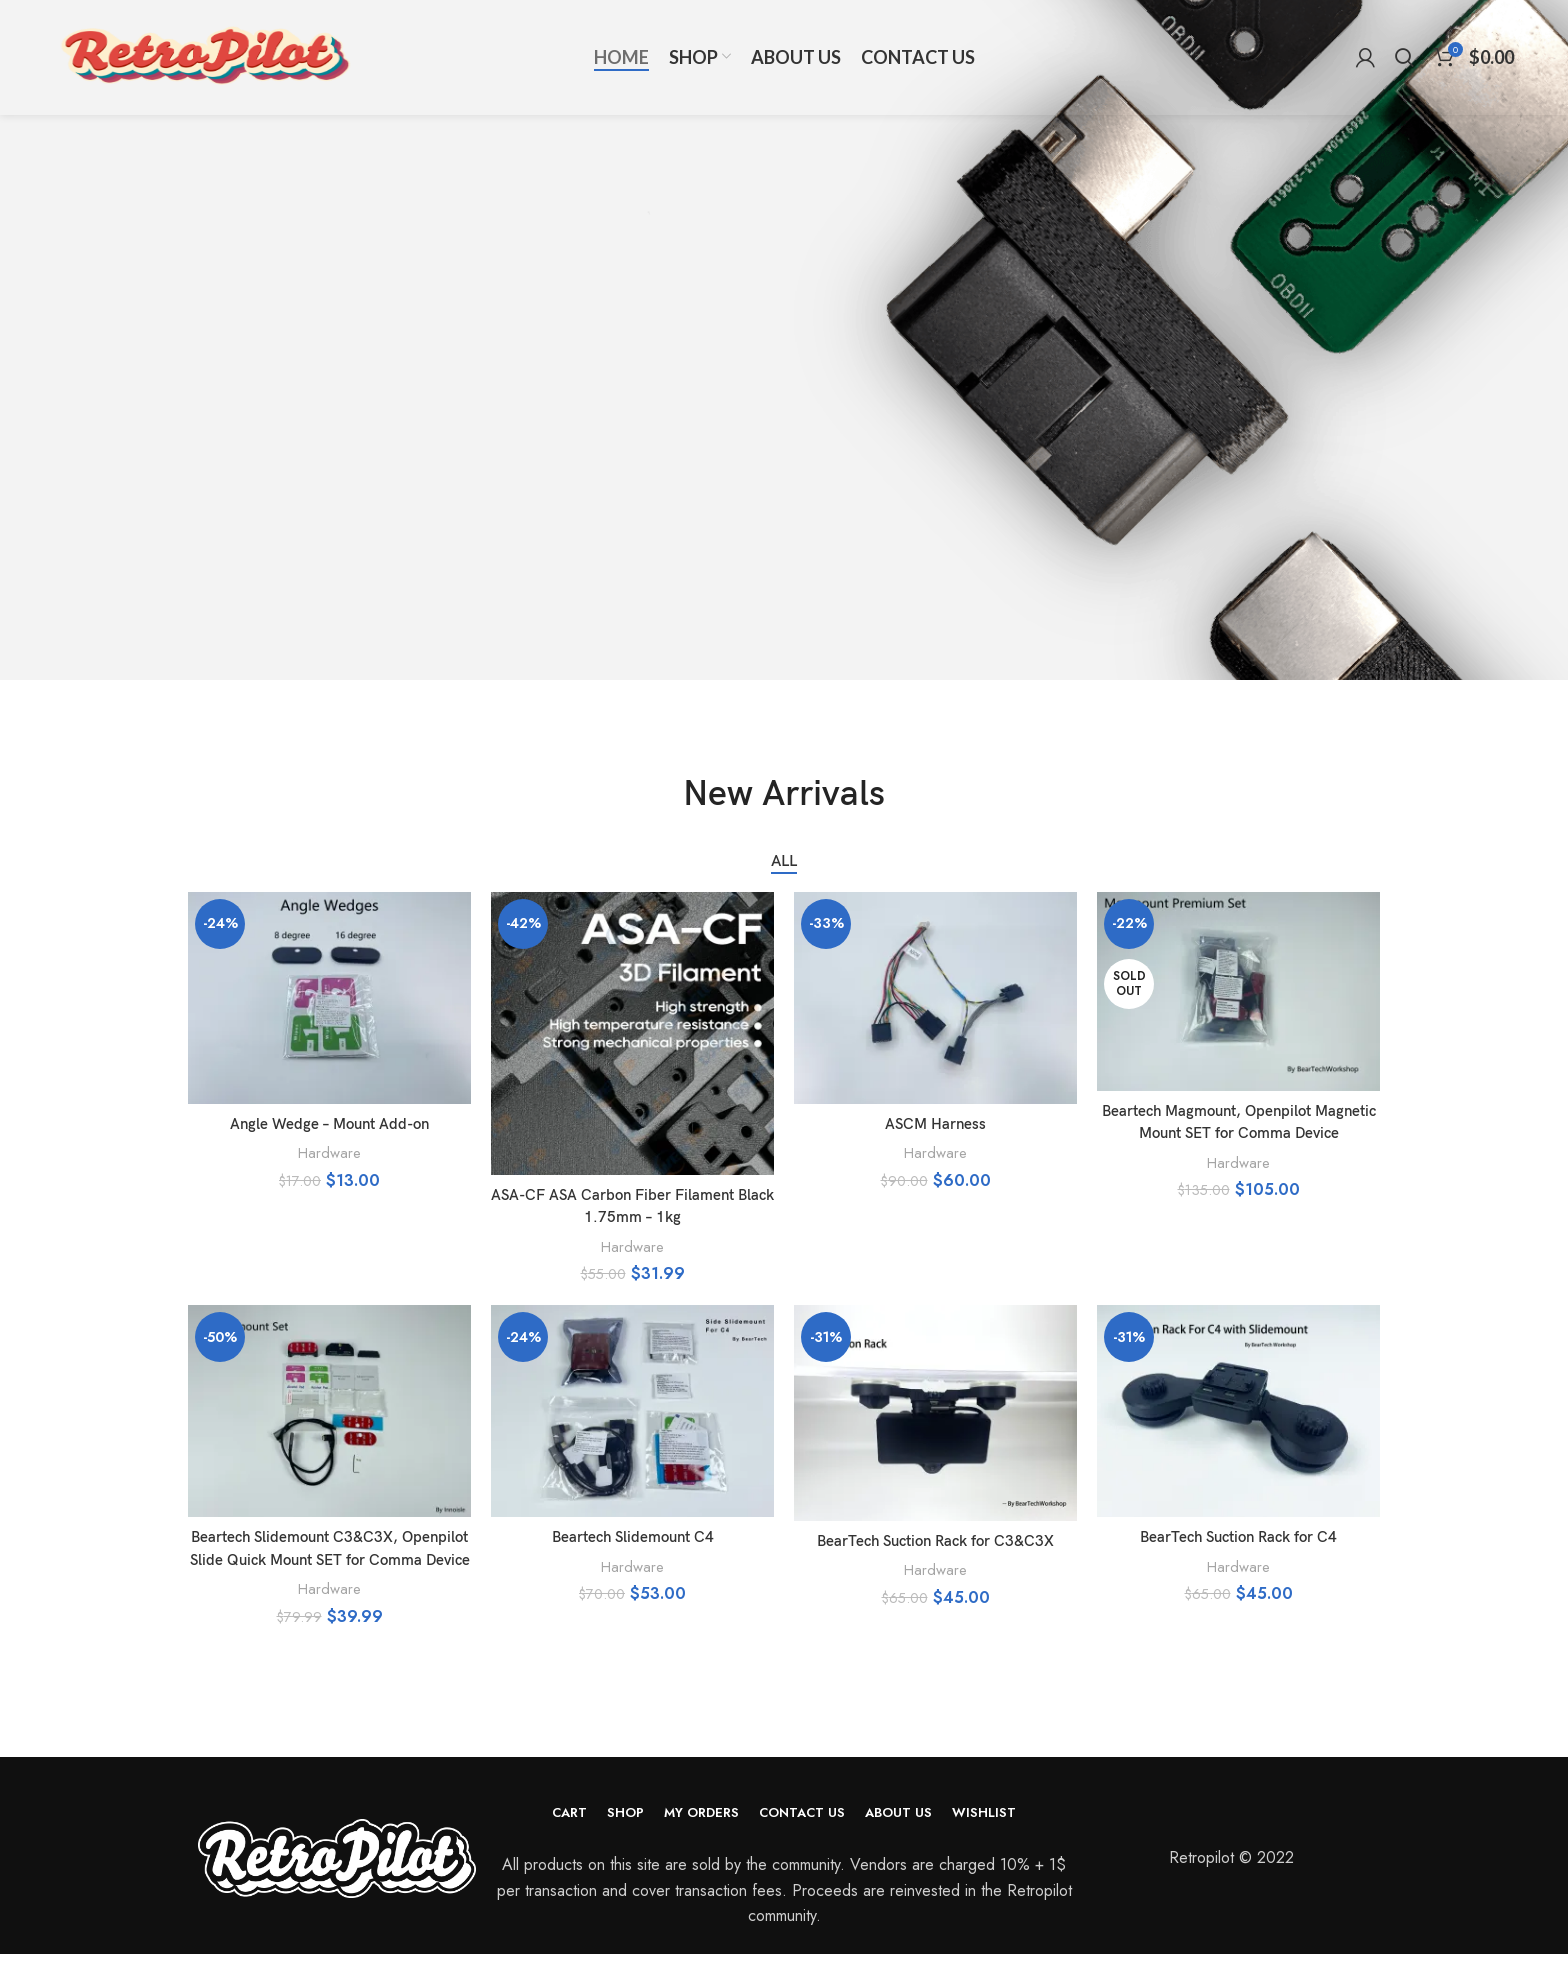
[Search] (1404, 75)
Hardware (329, 1153)
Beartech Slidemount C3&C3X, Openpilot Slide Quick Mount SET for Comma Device (329, 1560)
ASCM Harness (935, 1124)
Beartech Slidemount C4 (633, 1537)
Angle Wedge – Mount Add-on (329, 1124)
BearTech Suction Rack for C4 (1238, 1537)
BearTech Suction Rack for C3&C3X (936, 1541)
